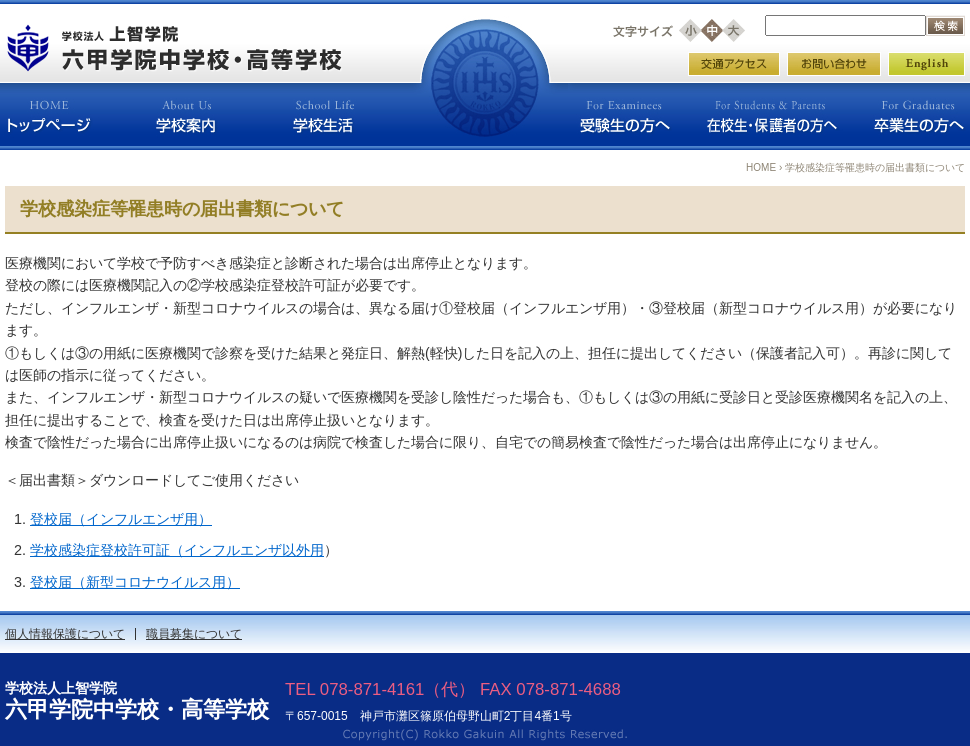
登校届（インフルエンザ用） (121, 519)
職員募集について (194, 634)
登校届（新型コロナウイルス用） (135, 582)
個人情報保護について (65, 634)
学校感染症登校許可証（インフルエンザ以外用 (177, 550)
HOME (761, 167)
